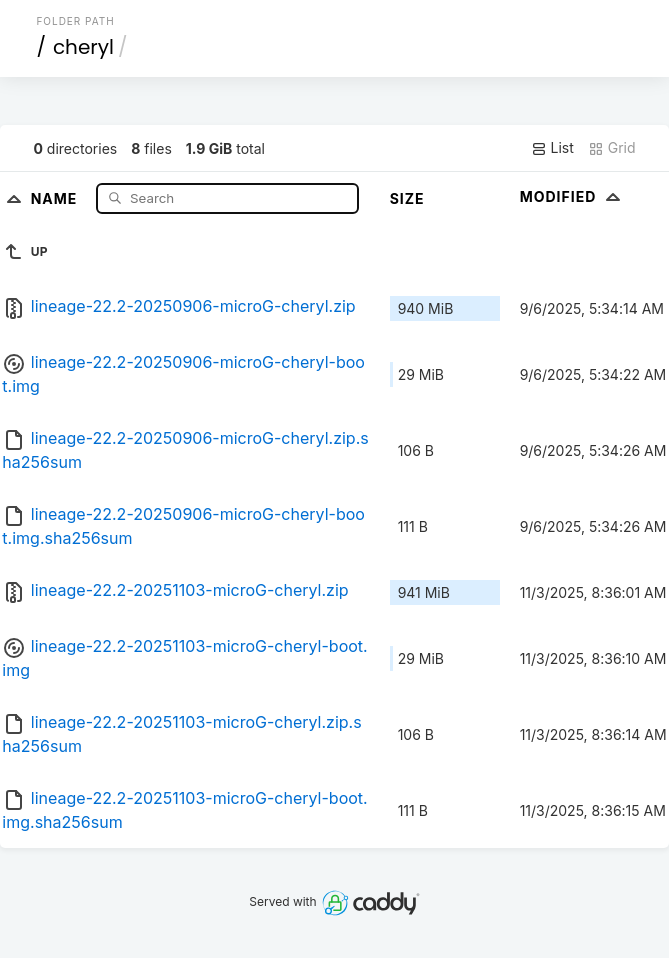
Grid (612, 148)
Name (56, 197)
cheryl (83, 47)
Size (407, 198)
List (552, 148)
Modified (572, 196)
